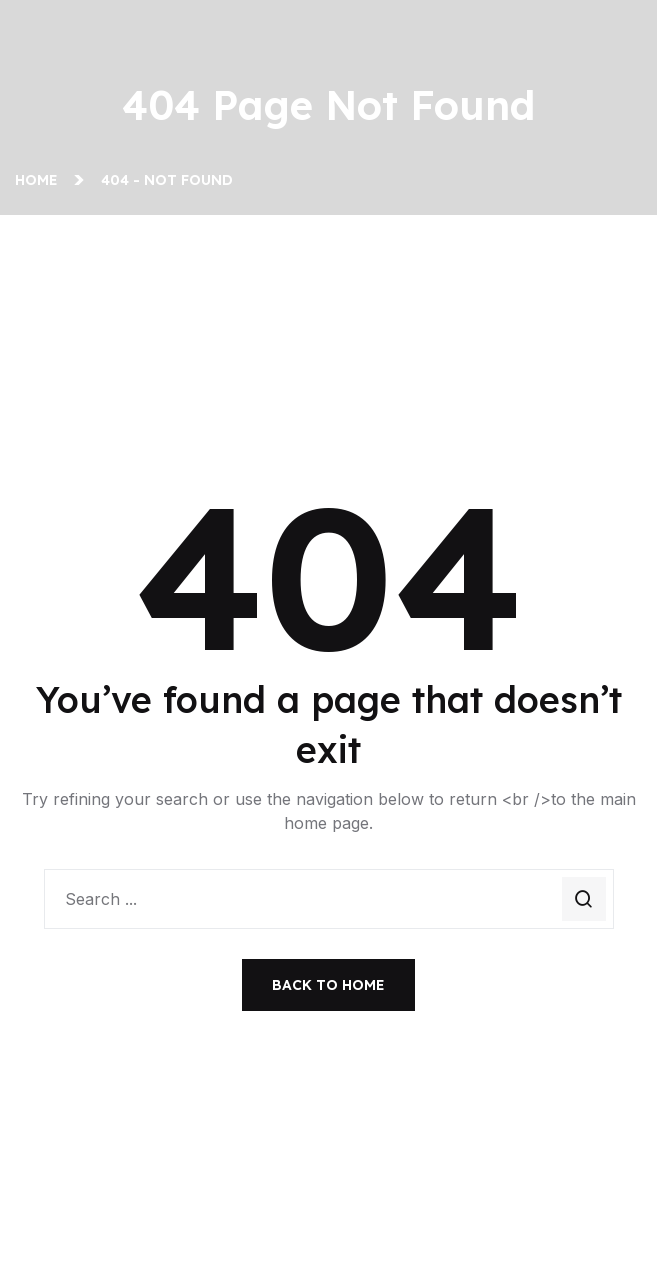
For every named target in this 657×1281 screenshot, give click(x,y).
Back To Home (328, 985)
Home (40, 180)
